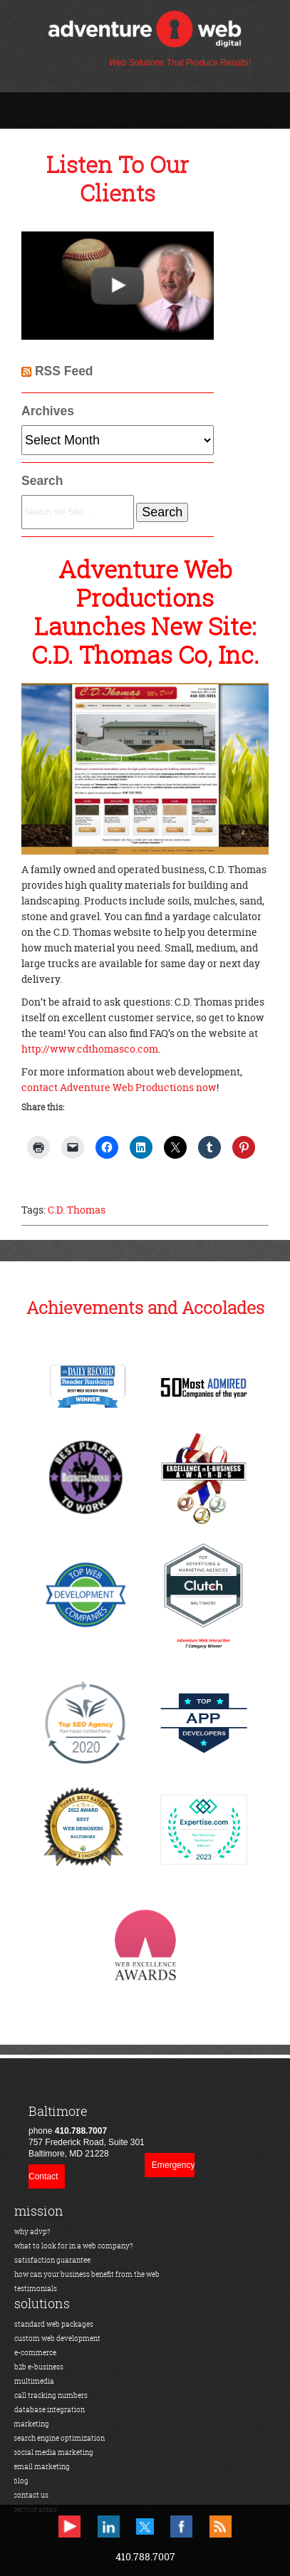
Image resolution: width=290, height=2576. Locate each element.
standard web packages (53, 2324)
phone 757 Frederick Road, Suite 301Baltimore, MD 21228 (87, 2131)
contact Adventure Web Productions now (119, 1087)
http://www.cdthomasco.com (89, 1048)
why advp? (32, 2231)
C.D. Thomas (76, 1209)
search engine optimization (59, 2438)
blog (21, 2481)
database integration (49, 2409)
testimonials (35, 2288)
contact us (31, 2495)
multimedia (34, 2381)
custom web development (57, 2338)
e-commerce (35, 2352)
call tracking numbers (51, 2395)
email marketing (42, 2466)
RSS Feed (64, 371)
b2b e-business (38, 2367)
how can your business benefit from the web (87, 2274)
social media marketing (53, 2452)
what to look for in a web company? (73, 2246)
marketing (31, 2424)
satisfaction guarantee (52, 2260)
